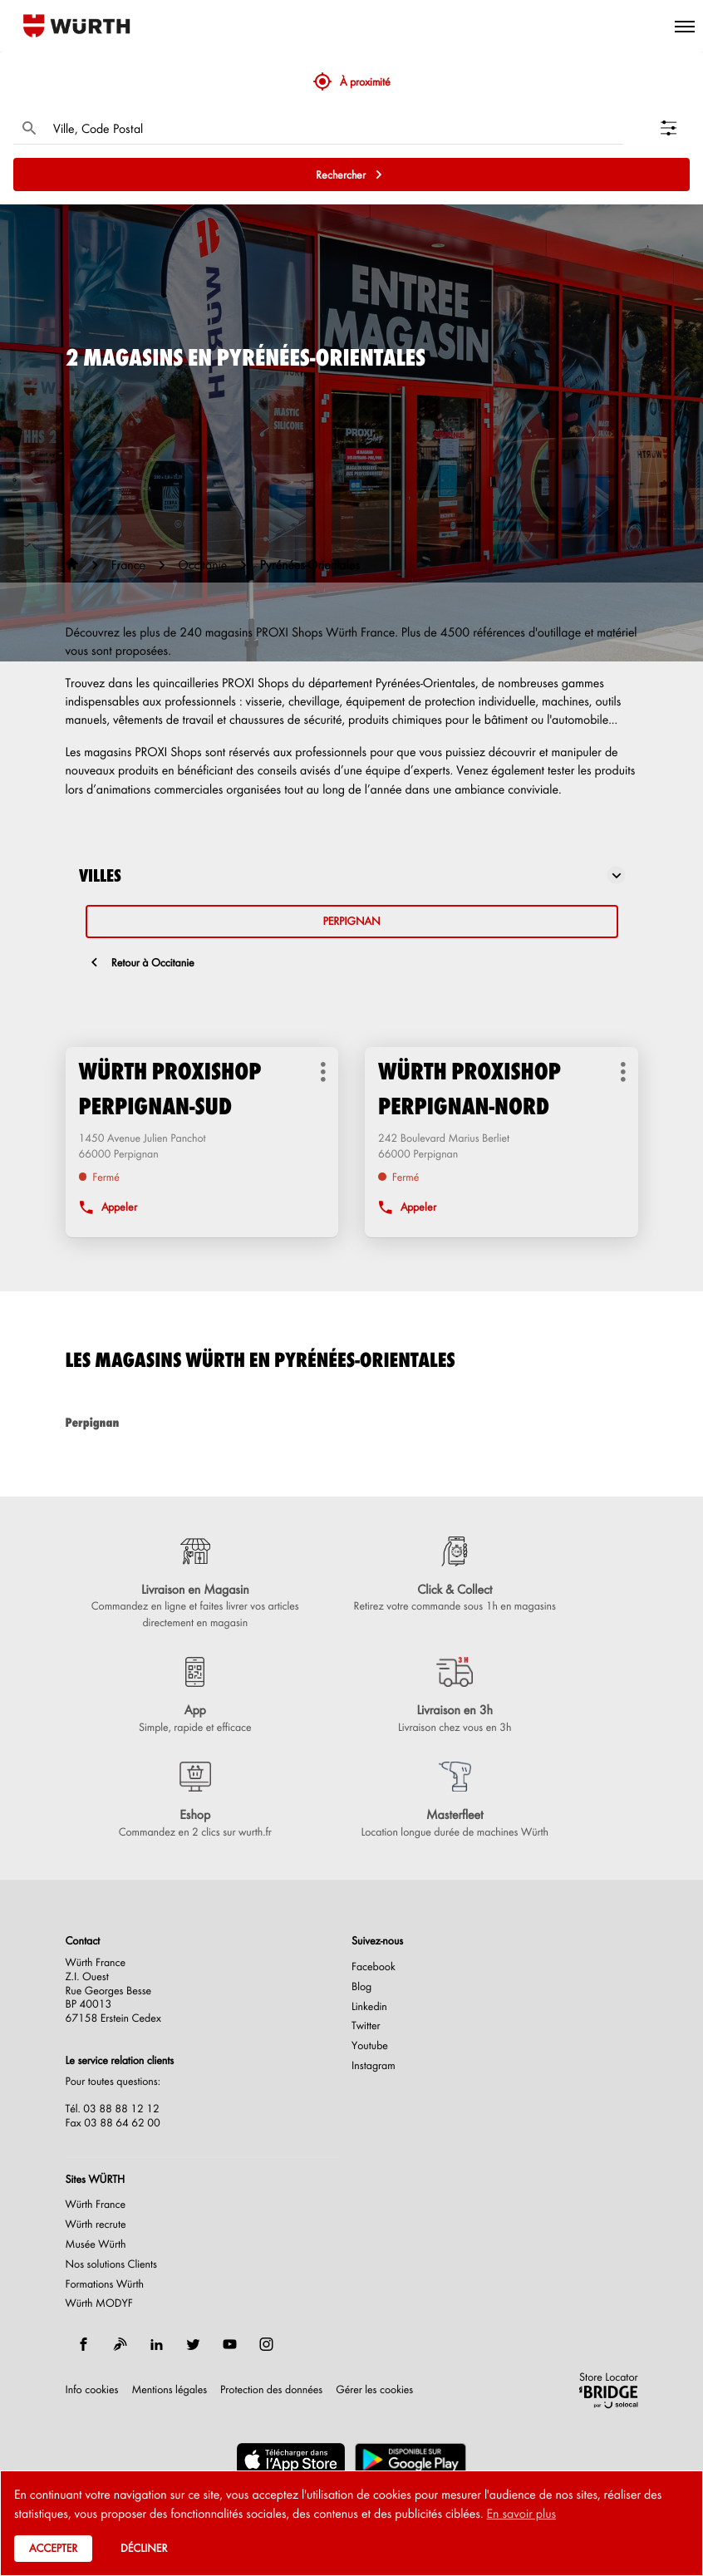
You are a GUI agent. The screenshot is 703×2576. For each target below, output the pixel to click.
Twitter (366, 2026)
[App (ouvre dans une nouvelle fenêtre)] (195, 1696)
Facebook (374, 1967)
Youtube (370, 2046)
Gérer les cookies (374, 2389)
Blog (361, 1987)
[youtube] (230, 2344)
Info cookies (92, 2389)
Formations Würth (105, 2284)
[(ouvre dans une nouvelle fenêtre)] (291, 2459)
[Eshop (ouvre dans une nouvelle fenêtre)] (195, 1800)
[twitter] (193, 2344)
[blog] (120, 2344)
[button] (685, 26)
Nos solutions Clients (112, 2264)
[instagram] (266, 2344)
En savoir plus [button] (521, 2513)
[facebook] (84, 2344)
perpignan (351, 921)
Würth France (96, 2205)
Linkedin (369, 2007)
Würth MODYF (99, 2303)
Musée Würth (96, 2244)
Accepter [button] (53, 2548)
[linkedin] (157, 2344)
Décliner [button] (143, 2548)
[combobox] (334, 128)
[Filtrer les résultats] (675, 128)
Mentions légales (169, 2389)
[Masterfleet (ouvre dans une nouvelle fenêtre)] (455, 1800)
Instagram (374, 2066)
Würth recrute (96, 2224)
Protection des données (271, 2389)
